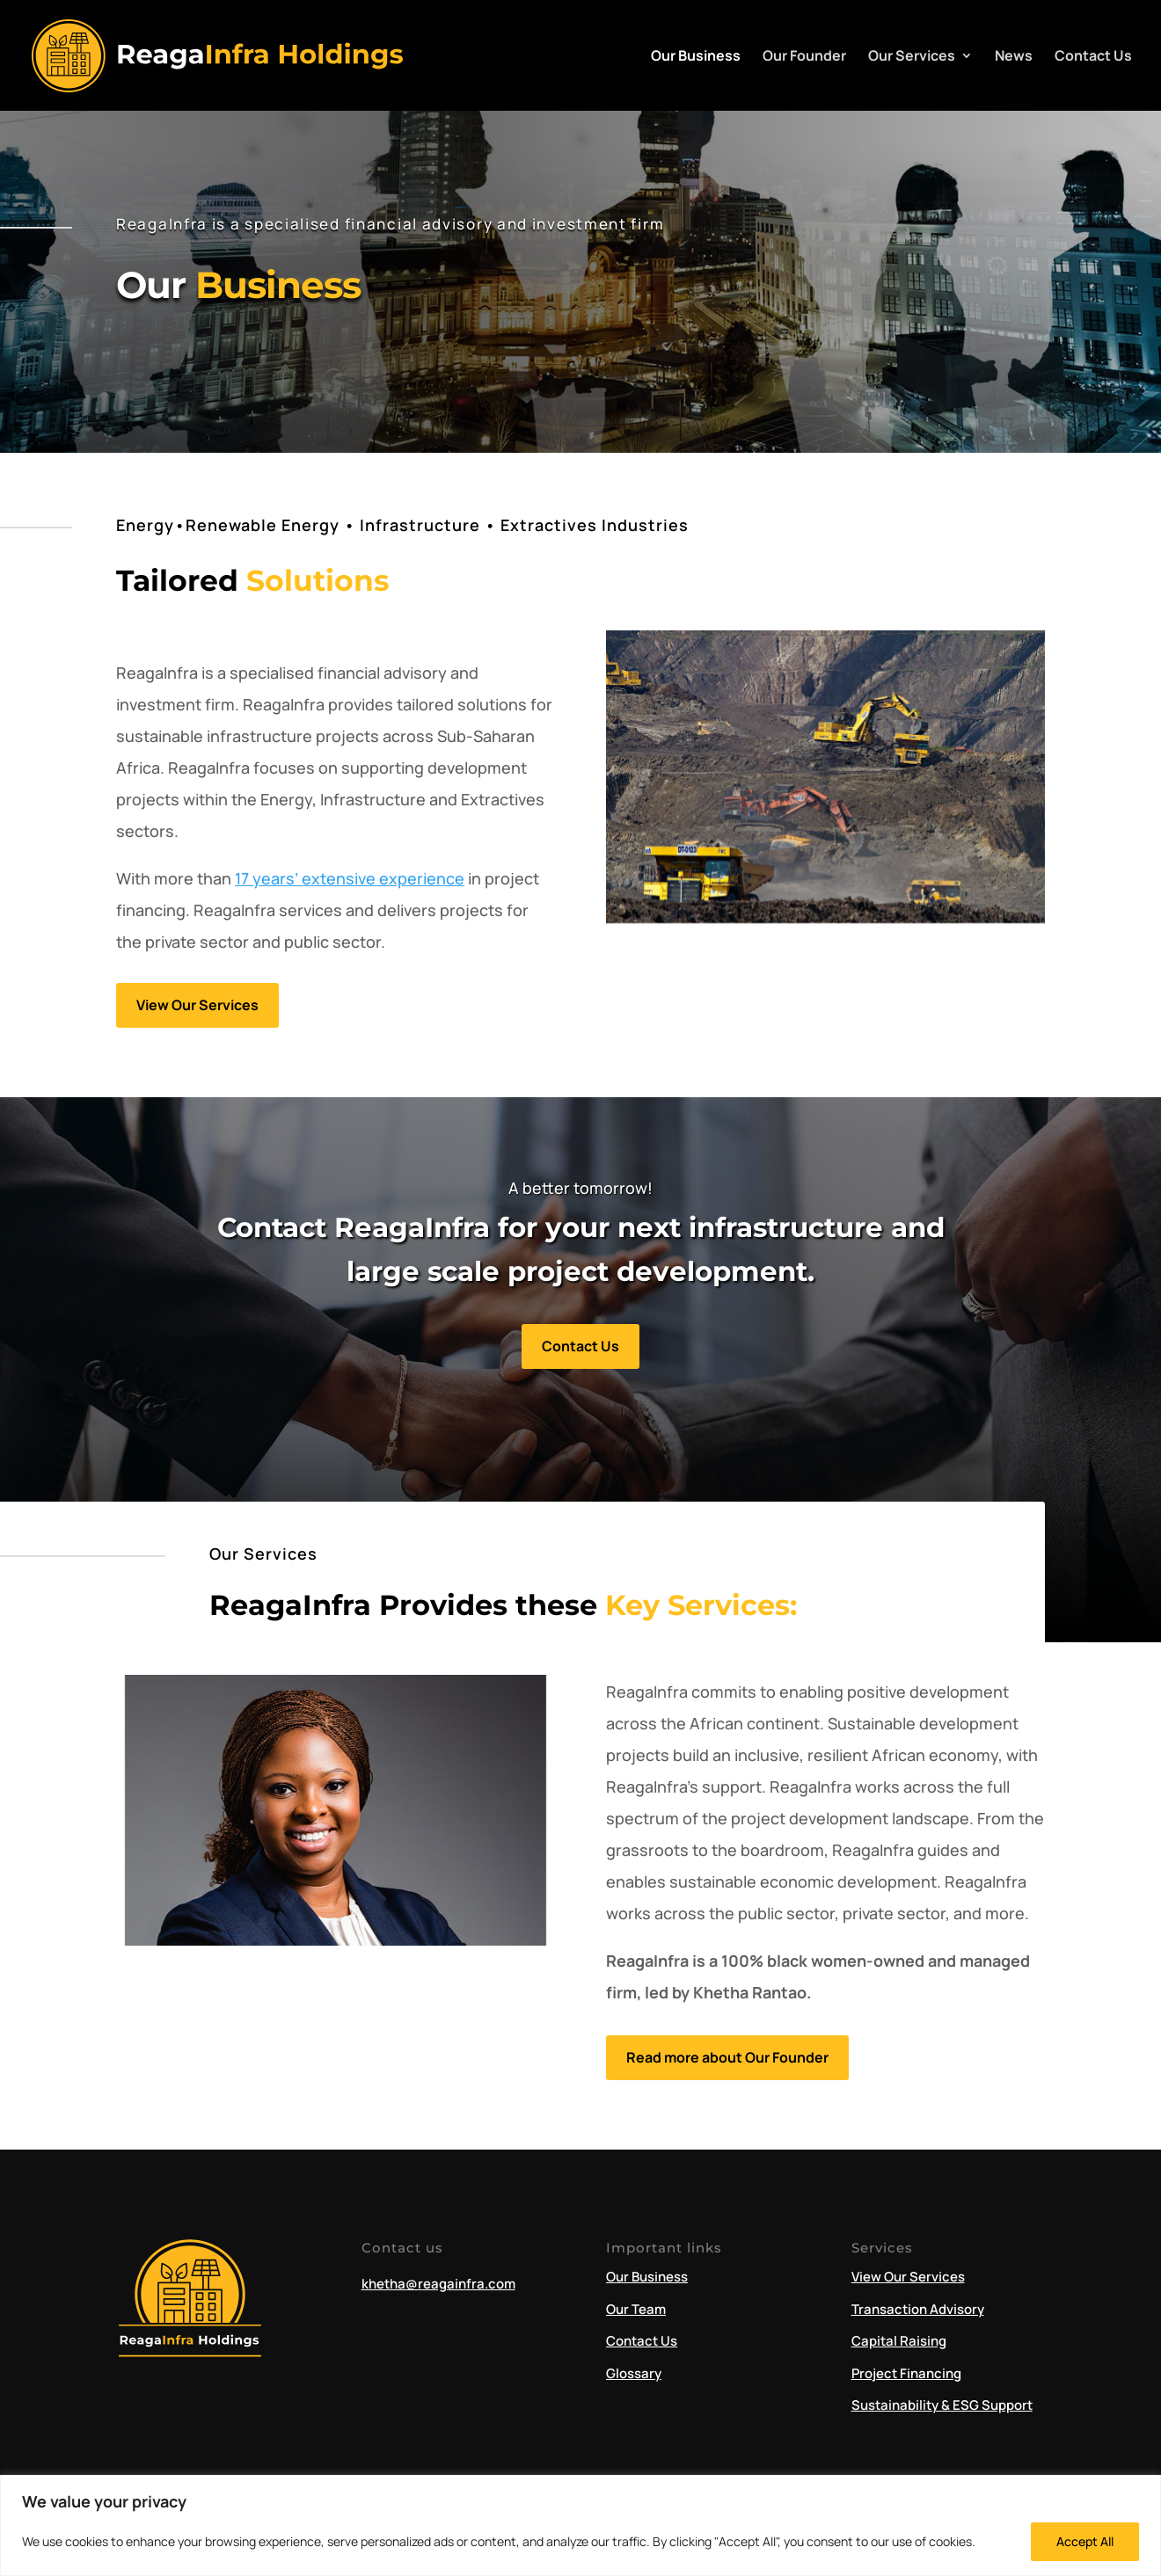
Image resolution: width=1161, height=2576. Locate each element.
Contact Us (1093, 57)
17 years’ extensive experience (349, 878)
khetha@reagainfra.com (438, 2283)
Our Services (911, 57)
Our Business (696, 57)
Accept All (1085, 2541)
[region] (580, 2525)
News (1014, 57)
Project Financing (906, 2373)
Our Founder (804, 57)
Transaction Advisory (917, 2309)
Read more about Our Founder (727, 2057)
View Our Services (197, 1005)
